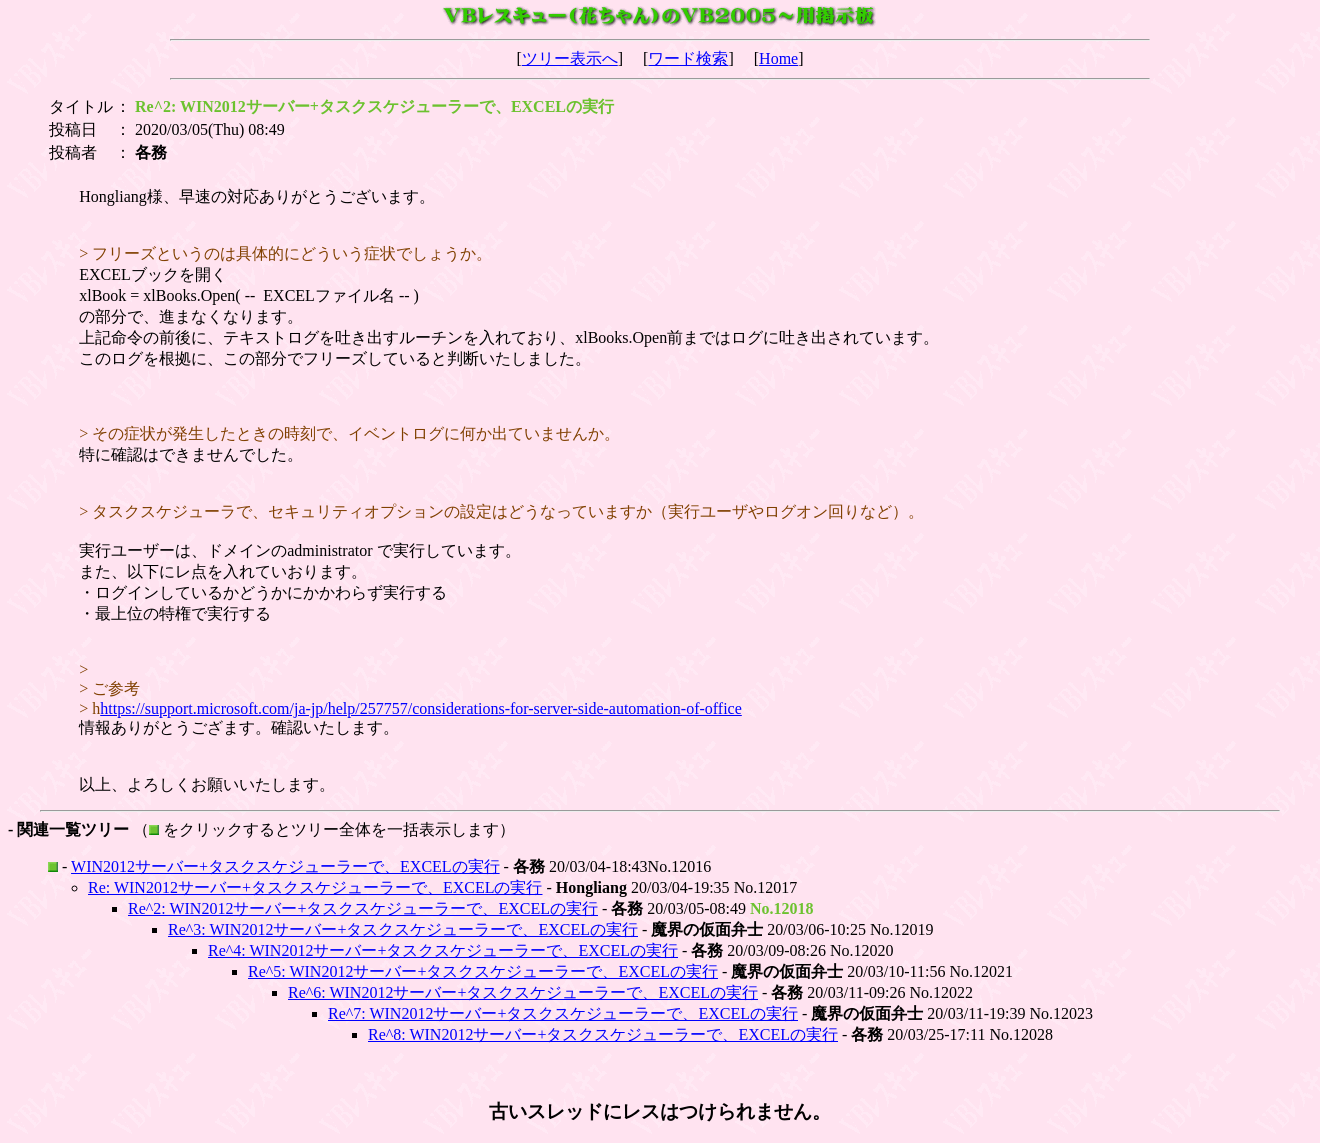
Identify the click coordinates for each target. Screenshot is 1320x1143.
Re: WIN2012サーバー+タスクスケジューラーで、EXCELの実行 (315, 887)
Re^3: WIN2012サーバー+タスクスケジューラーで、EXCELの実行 (403, 929)
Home (778, 58)
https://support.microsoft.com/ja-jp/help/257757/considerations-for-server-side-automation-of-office (421, 708)
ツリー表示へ (570, 58)
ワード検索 (688, 58)
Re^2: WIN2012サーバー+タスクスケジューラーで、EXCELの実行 (363, 908)
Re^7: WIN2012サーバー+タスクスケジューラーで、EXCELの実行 (563, 1013)
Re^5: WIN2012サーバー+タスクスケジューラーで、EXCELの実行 (483, 971)
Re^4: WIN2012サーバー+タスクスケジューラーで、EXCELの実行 (443, 950)
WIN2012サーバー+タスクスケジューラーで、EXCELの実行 (285, 866)
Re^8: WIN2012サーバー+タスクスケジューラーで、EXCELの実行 (603, 1034)
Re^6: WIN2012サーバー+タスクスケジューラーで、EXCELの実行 (523, 992)
